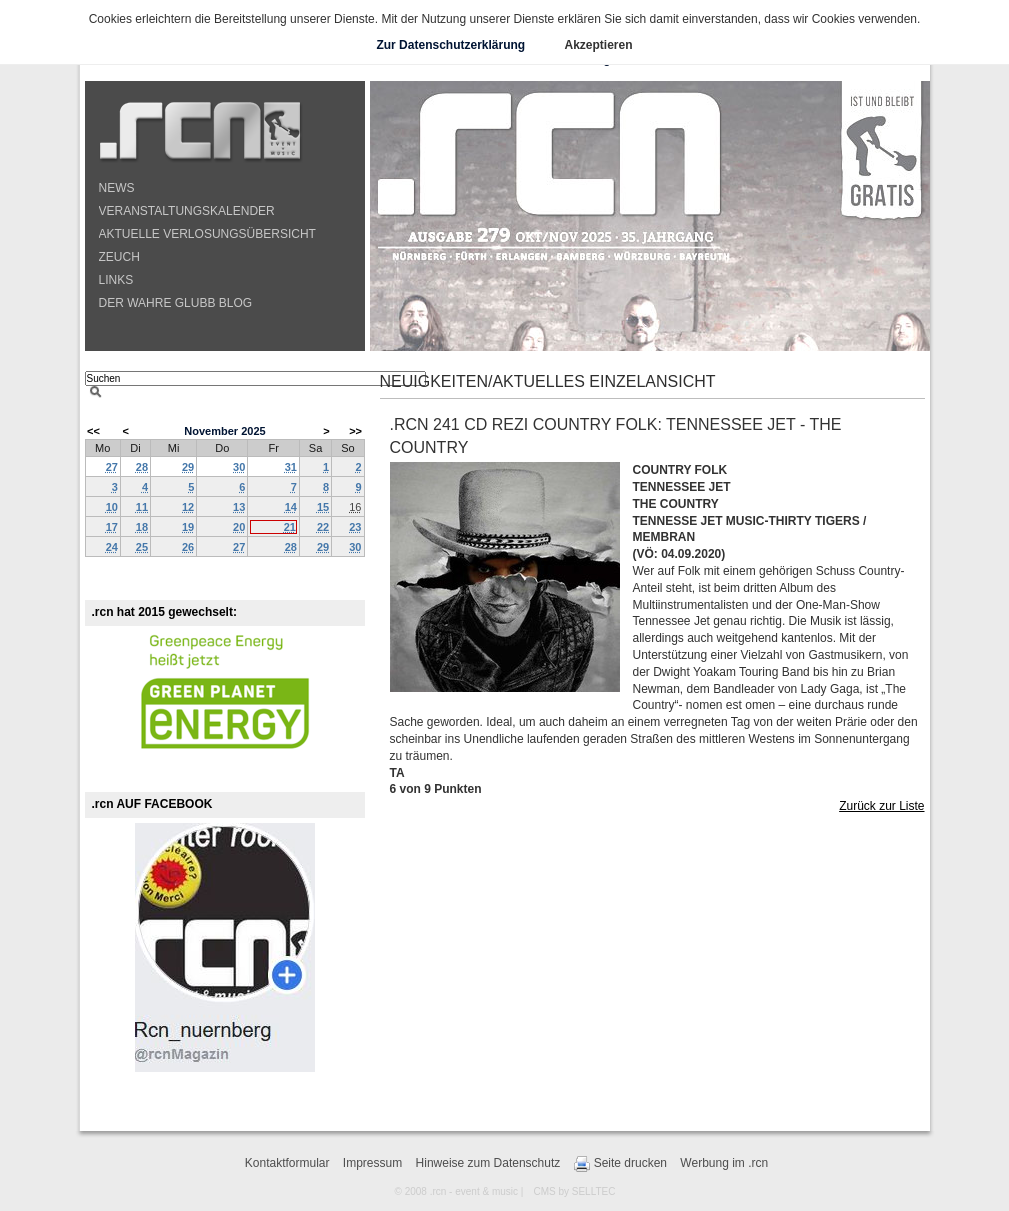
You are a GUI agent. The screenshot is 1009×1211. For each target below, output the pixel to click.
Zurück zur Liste (881, 806)
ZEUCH (119, 257)
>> (355, 431)
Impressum (372, 1163)
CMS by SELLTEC (574, 1191)
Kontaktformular (287, 1163)
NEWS (117, 188)
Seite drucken (620, 1164)
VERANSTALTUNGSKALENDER (187, 211)
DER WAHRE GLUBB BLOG (176, 303)
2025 (253, 431)
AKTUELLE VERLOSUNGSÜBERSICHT (207, 234)
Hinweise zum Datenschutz (488, 1163)
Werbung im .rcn (724, 1163)
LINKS (116, 280)
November (211, 431)
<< (93, 431)
